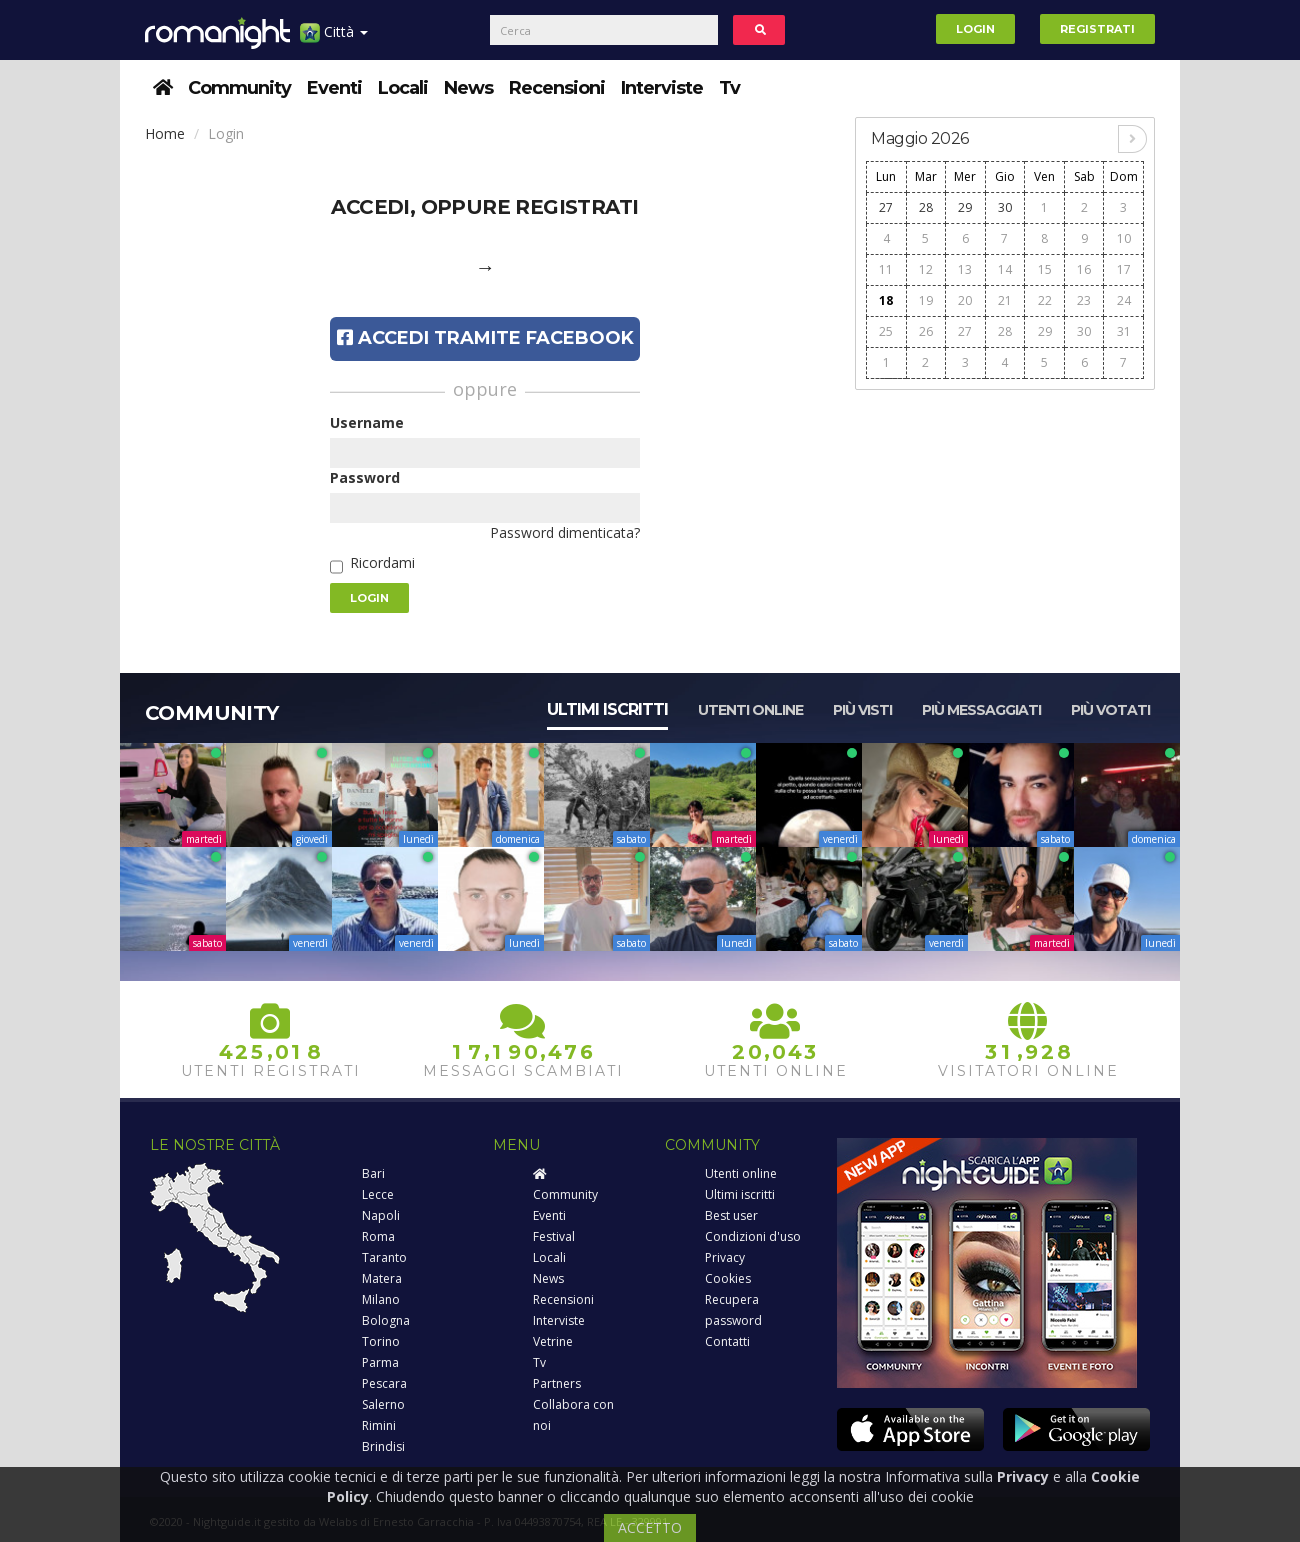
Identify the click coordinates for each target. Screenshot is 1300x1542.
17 (1124, 269)
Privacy (725, 1257)
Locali (403, 88)
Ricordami (382, 562)
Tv (729, 88)
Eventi (334, 88)
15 (1045, 269)
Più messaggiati (981, 710)
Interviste (662, 88)
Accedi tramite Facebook (485, 338)
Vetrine (553, 1341)
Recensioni (557, 88)
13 (965, 269)
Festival (554, 1236)
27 (886, 207)
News (468, 88)
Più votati (1110, 710)
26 (926, 331)
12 (926, 269)
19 (926, 300)
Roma (378, 1236)
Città (334, 39)
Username (367, 422)
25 (886, 331)
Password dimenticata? (565, 532)
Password (365, 477)
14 (1005, 269)
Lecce (378, 1194)
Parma (380, 1362)
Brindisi (383, 1446)
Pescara (384, 1383)
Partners (557, 1383)
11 (886, 269)
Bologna (386, 1320)
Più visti (862, 710)
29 (965, 207)
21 (1005, 300)
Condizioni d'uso (753, 1236)
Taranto (384, 1257)
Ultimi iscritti (607, 709)
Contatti (727, 1341)
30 (1005, 207)
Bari (373, 1173)
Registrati (1097, 29)
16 (1084, 269)
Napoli (381, 1215)
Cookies (728, 1278)
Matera (382, 1278)
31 (1124, 331)
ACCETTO (650, 1527)
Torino (381, 1341)
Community (239, 88)
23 (1084, 300)
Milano (381, 1299)
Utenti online (750, 710)
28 (926, 207)
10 (1124, 238)
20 (965, 300)
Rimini (379, 1425)
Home (165, 133)
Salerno (383, 1404)
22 (1045, 300)
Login (975, 29)
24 (1124, 300)
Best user (731, 1215)
